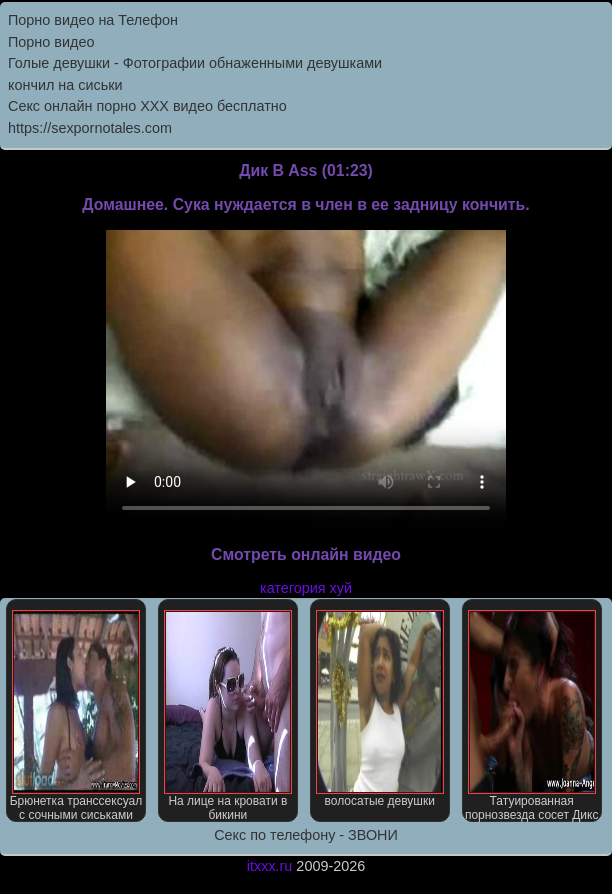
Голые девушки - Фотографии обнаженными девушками (195, 63)
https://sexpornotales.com (90, 128)
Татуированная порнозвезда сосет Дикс (532, 716)
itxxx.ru (270, 866)
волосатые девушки (380, 709)
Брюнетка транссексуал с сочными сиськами (76, 716)
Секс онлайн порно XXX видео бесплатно (147, 106)
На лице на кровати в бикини (228, 716)
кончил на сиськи (65, 85)
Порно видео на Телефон (93, 20)
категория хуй (306, 588)
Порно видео (51, 42)
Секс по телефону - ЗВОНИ (306, 835)
